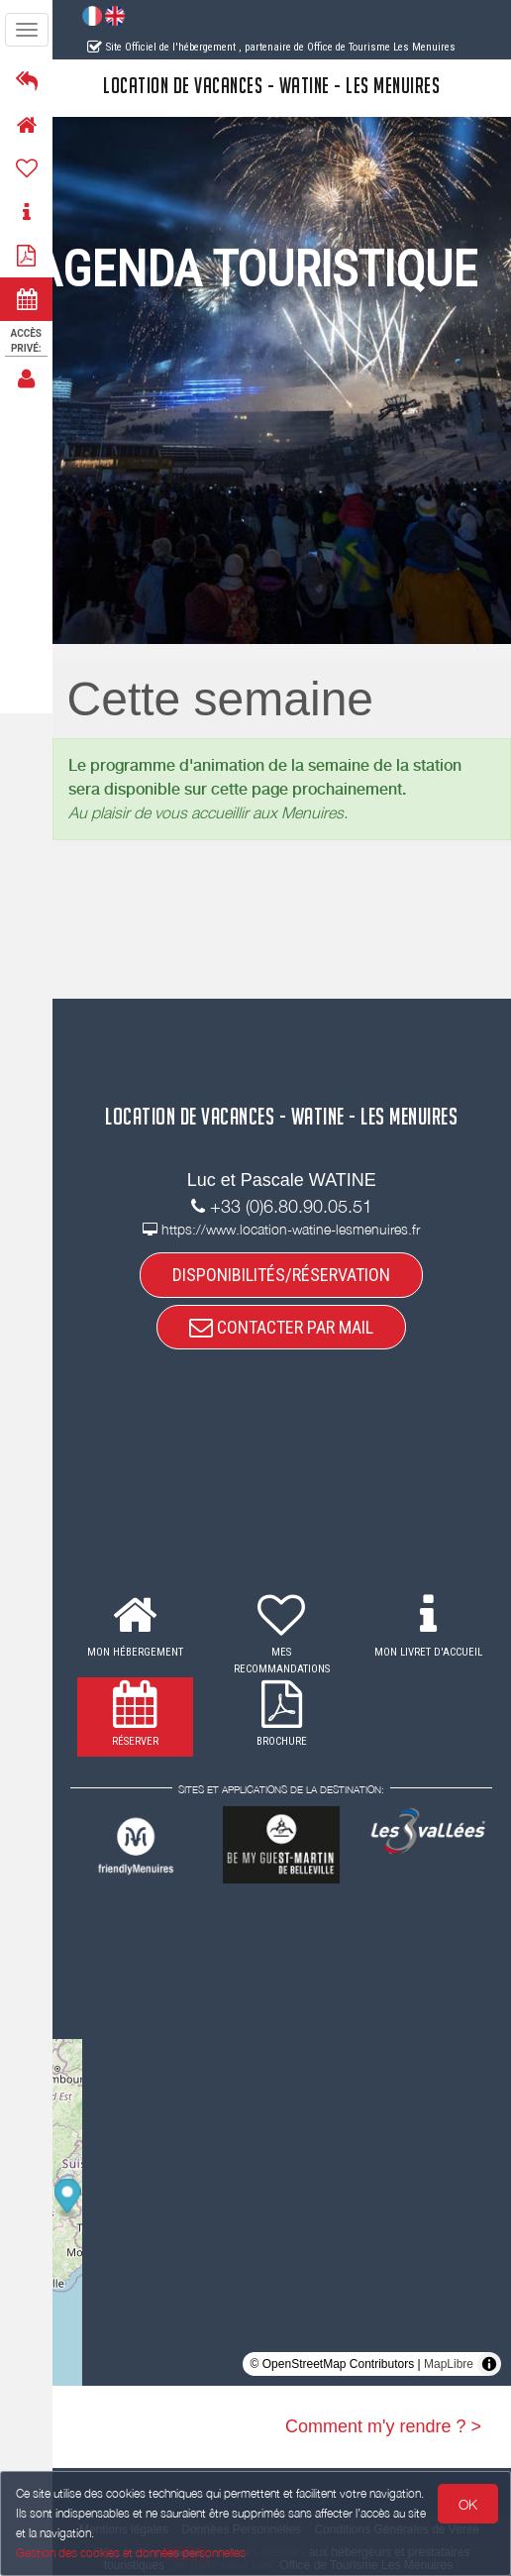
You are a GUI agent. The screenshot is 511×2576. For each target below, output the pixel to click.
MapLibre (448, 2364)
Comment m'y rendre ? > (383, 2426)
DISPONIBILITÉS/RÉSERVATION (282, 1274)
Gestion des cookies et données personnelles (131, 2552)
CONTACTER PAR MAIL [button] (282, 1327)
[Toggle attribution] (489, 2364)
